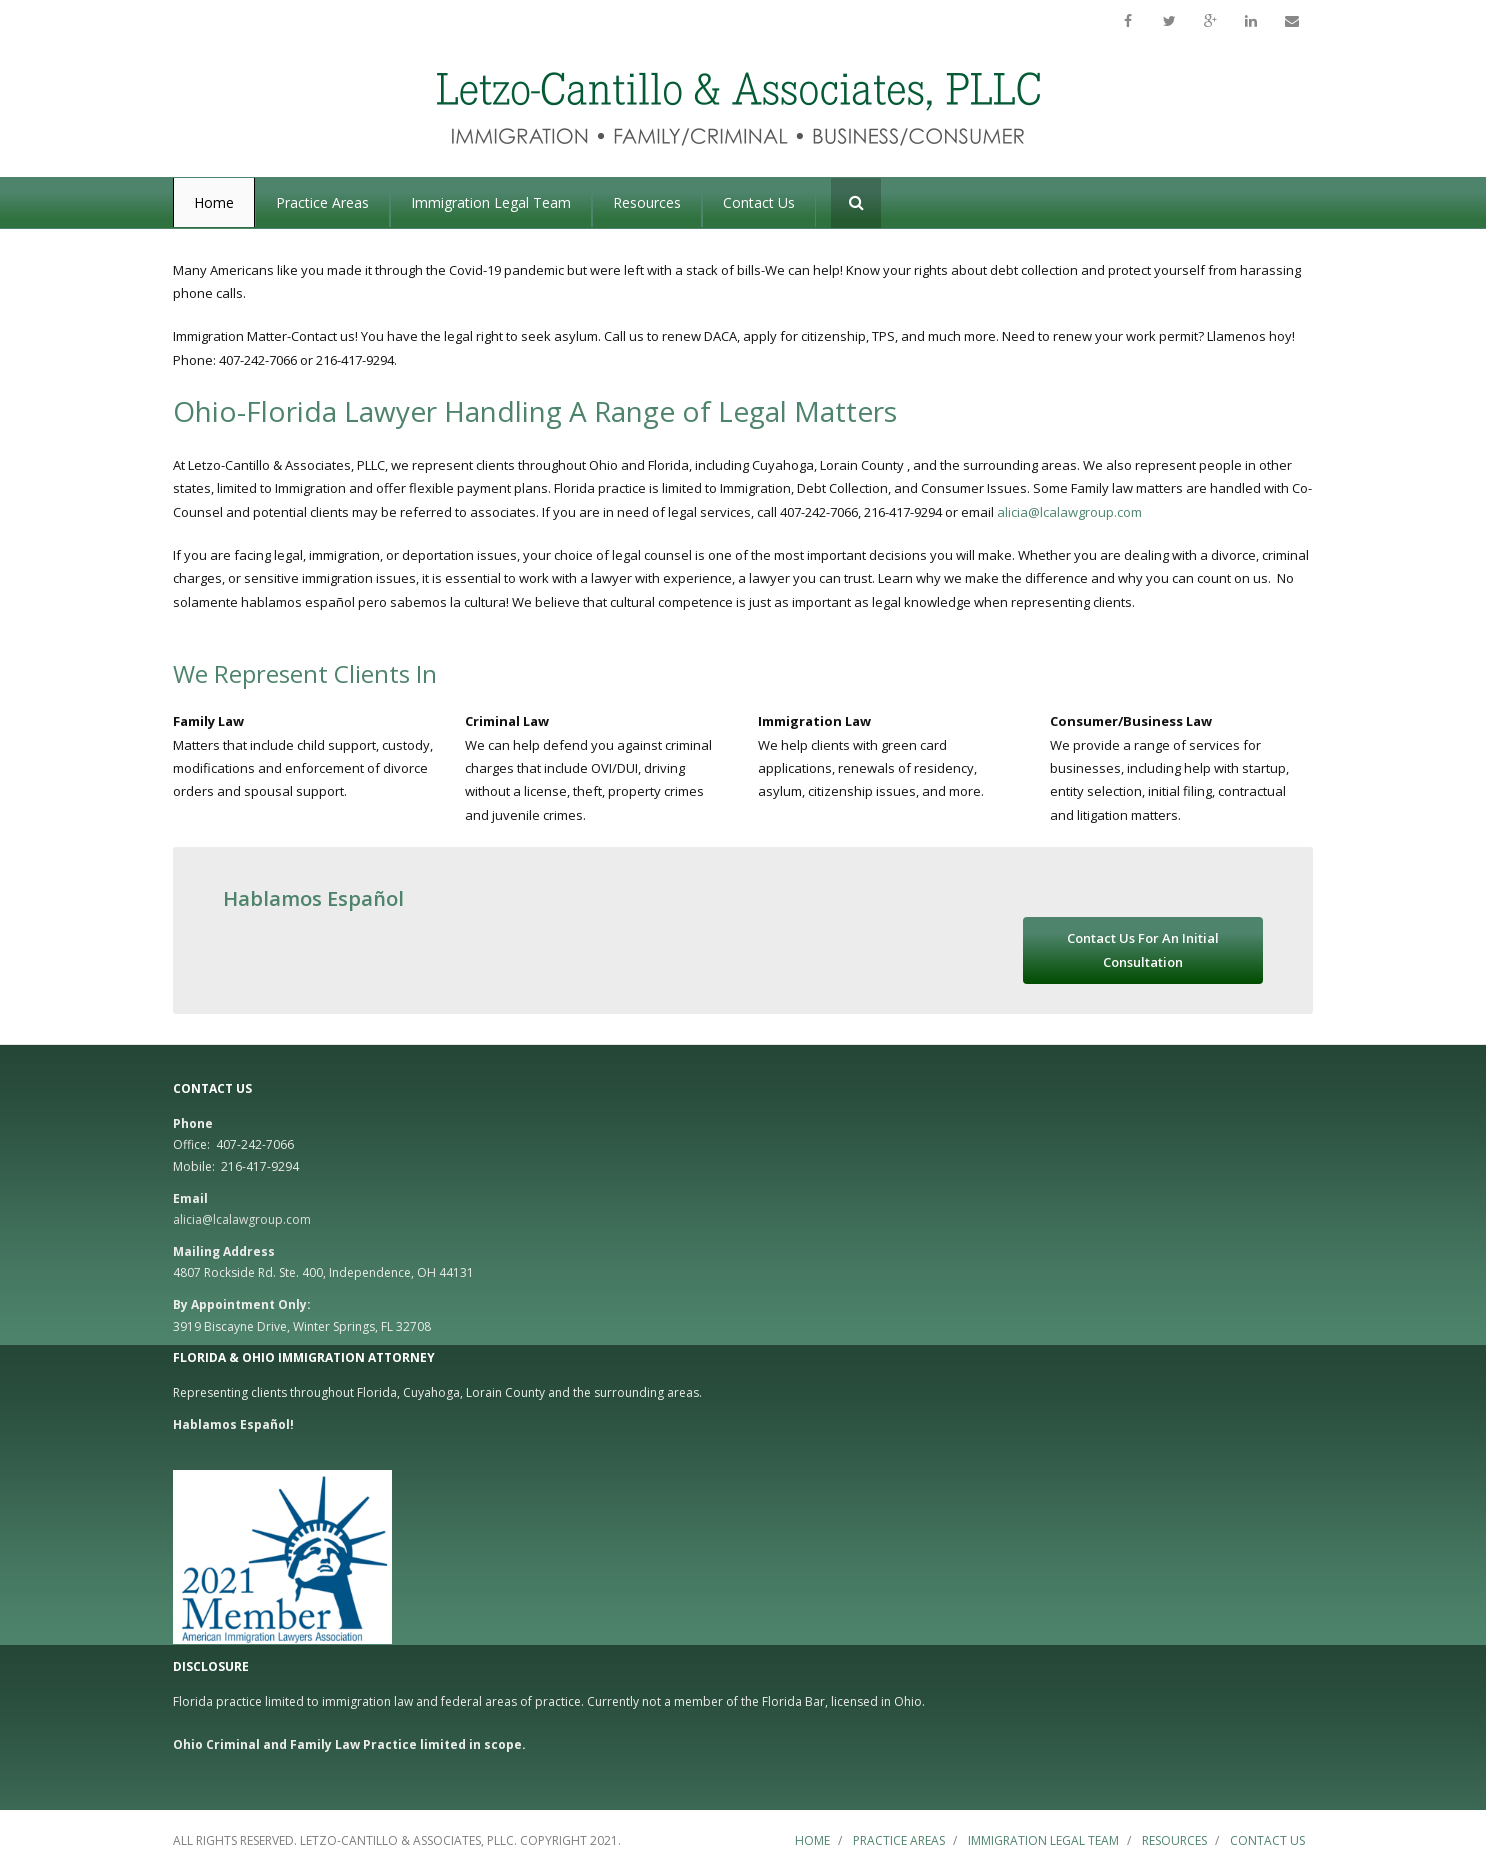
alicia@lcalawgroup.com (1071, 512)
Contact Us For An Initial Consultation (1143, 949)
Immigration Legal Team (1043, 1840)
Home (812, 1840)
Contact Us (1267, 1840)
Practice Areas (899, 1840)
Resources (1174, 1840)
